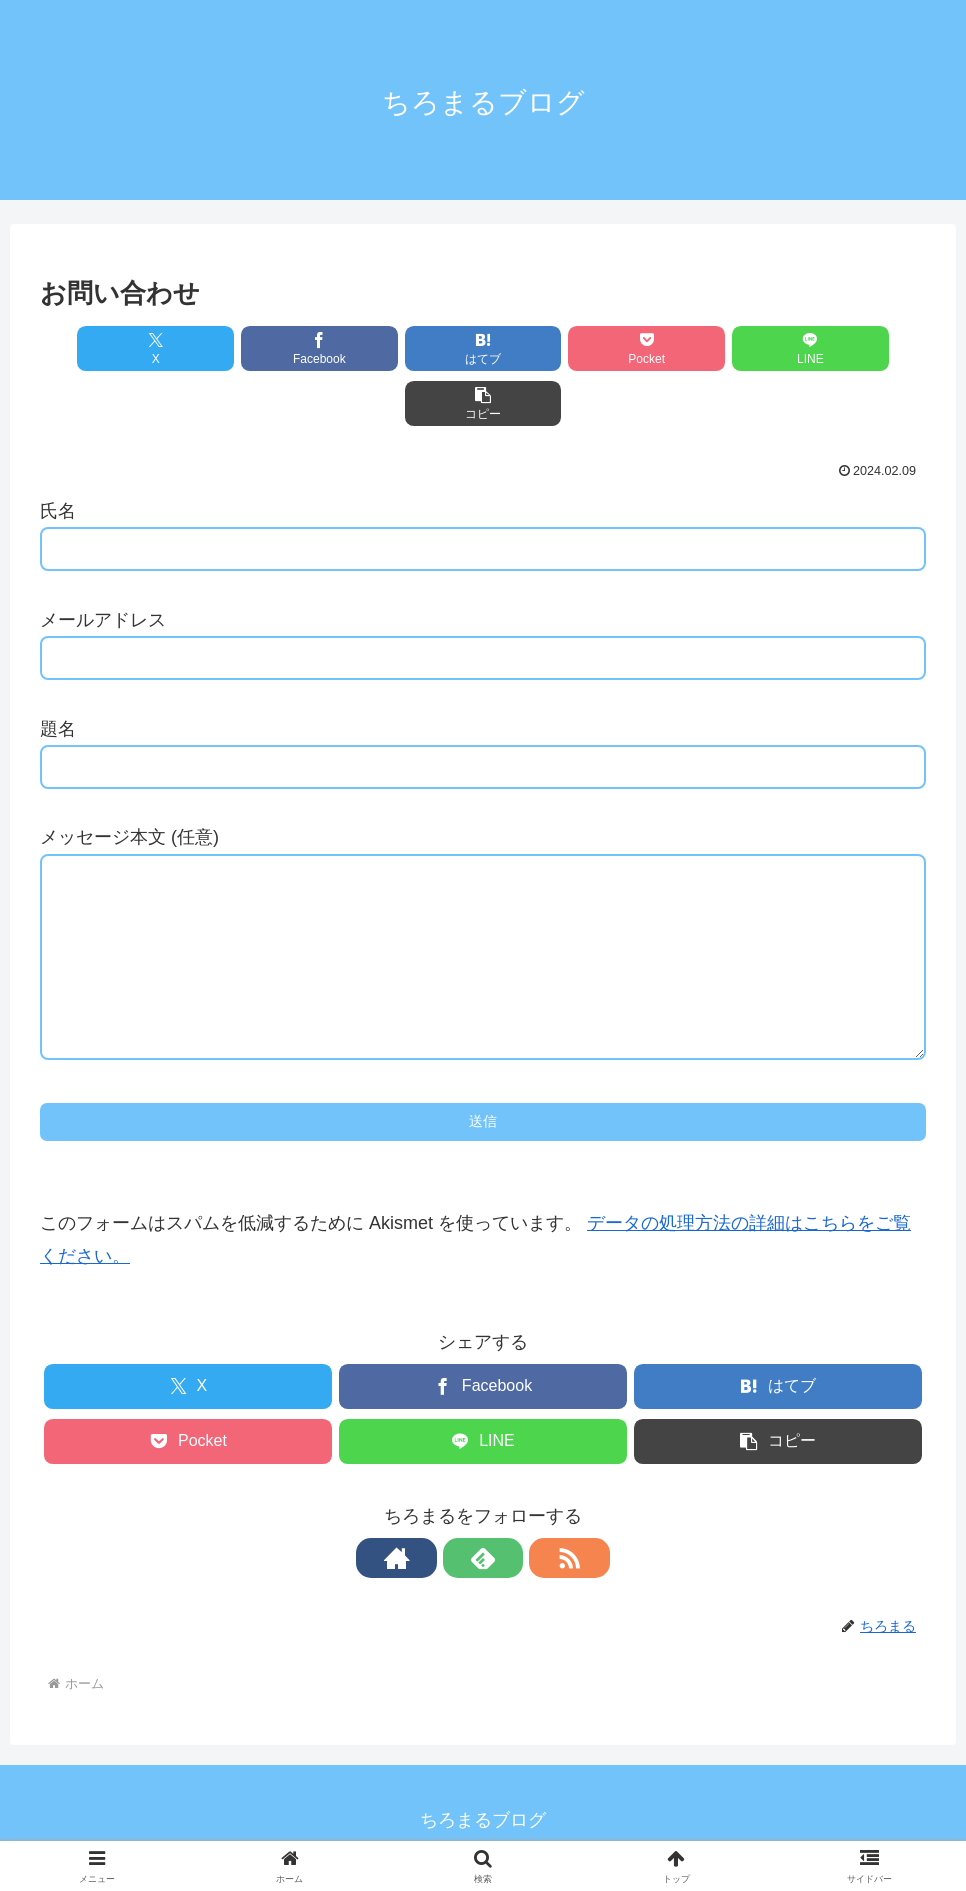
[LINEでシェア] (706, 348)
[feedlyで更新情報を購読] (483, 1543)
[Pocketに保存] (558, 348)
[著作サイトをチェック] (437, 1543)
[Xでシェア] (111, 348)
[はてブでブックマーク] (409, 348)
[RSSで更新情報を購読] (529, 1543)
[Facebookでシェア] (260, 348)
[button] (855, 348)
